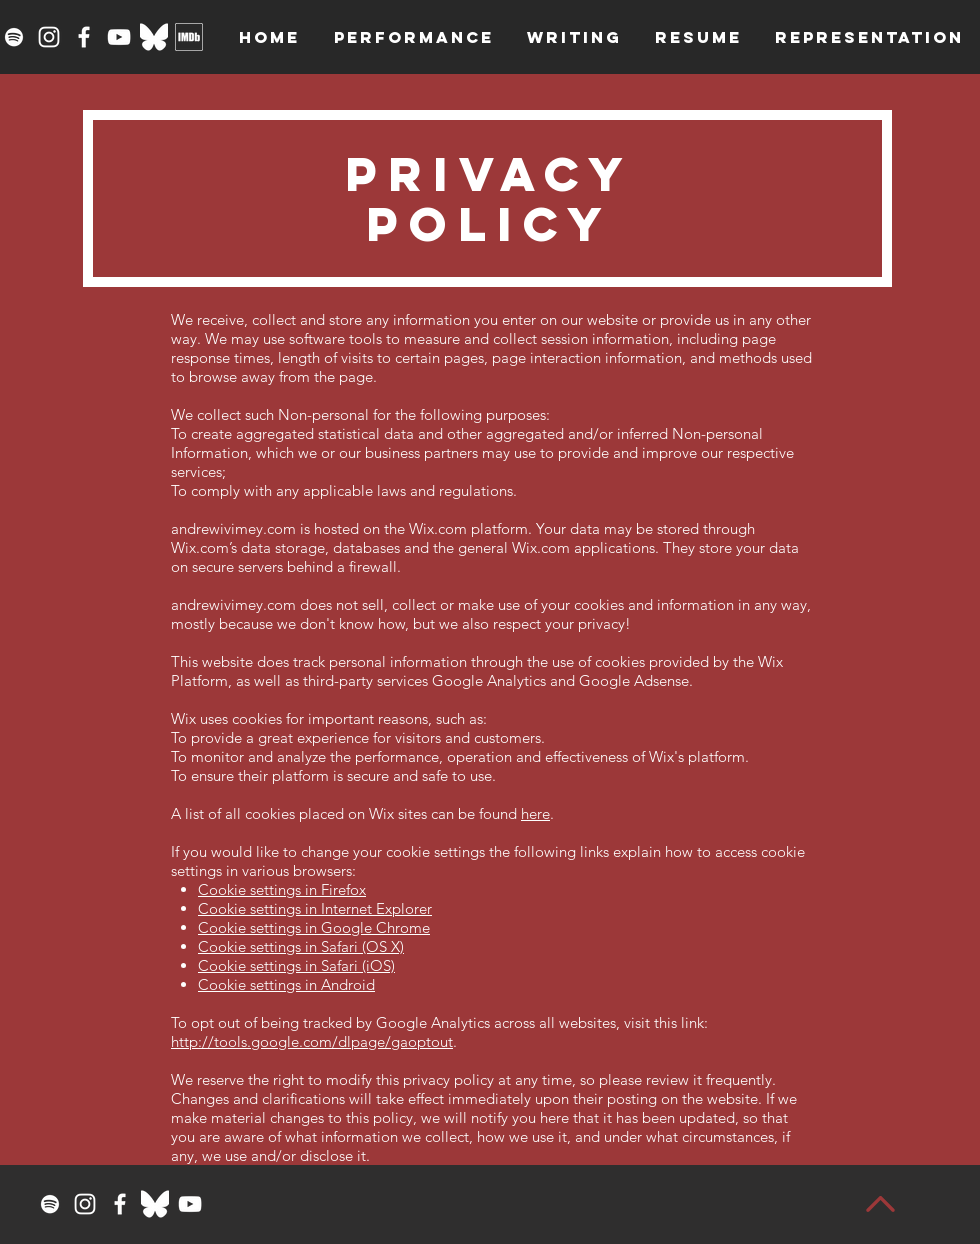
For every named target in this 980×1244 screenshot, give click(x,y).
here (535, 813)
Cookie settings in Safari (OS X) (301, 946)
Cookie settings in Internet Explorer (315, 908)
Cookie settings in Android (286, 984)
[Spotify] (14, 37)
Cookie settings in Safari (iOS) (296, 965)
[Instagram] (49, 37)
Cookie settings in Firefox (282, 889)
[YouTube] (119, 37)
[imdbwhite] (189, 37)
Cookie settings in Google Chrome (314, 927)
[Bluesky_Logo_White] (154, 37)
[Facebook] (84, 37)
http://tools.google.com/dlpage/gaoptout (312, 1041)
